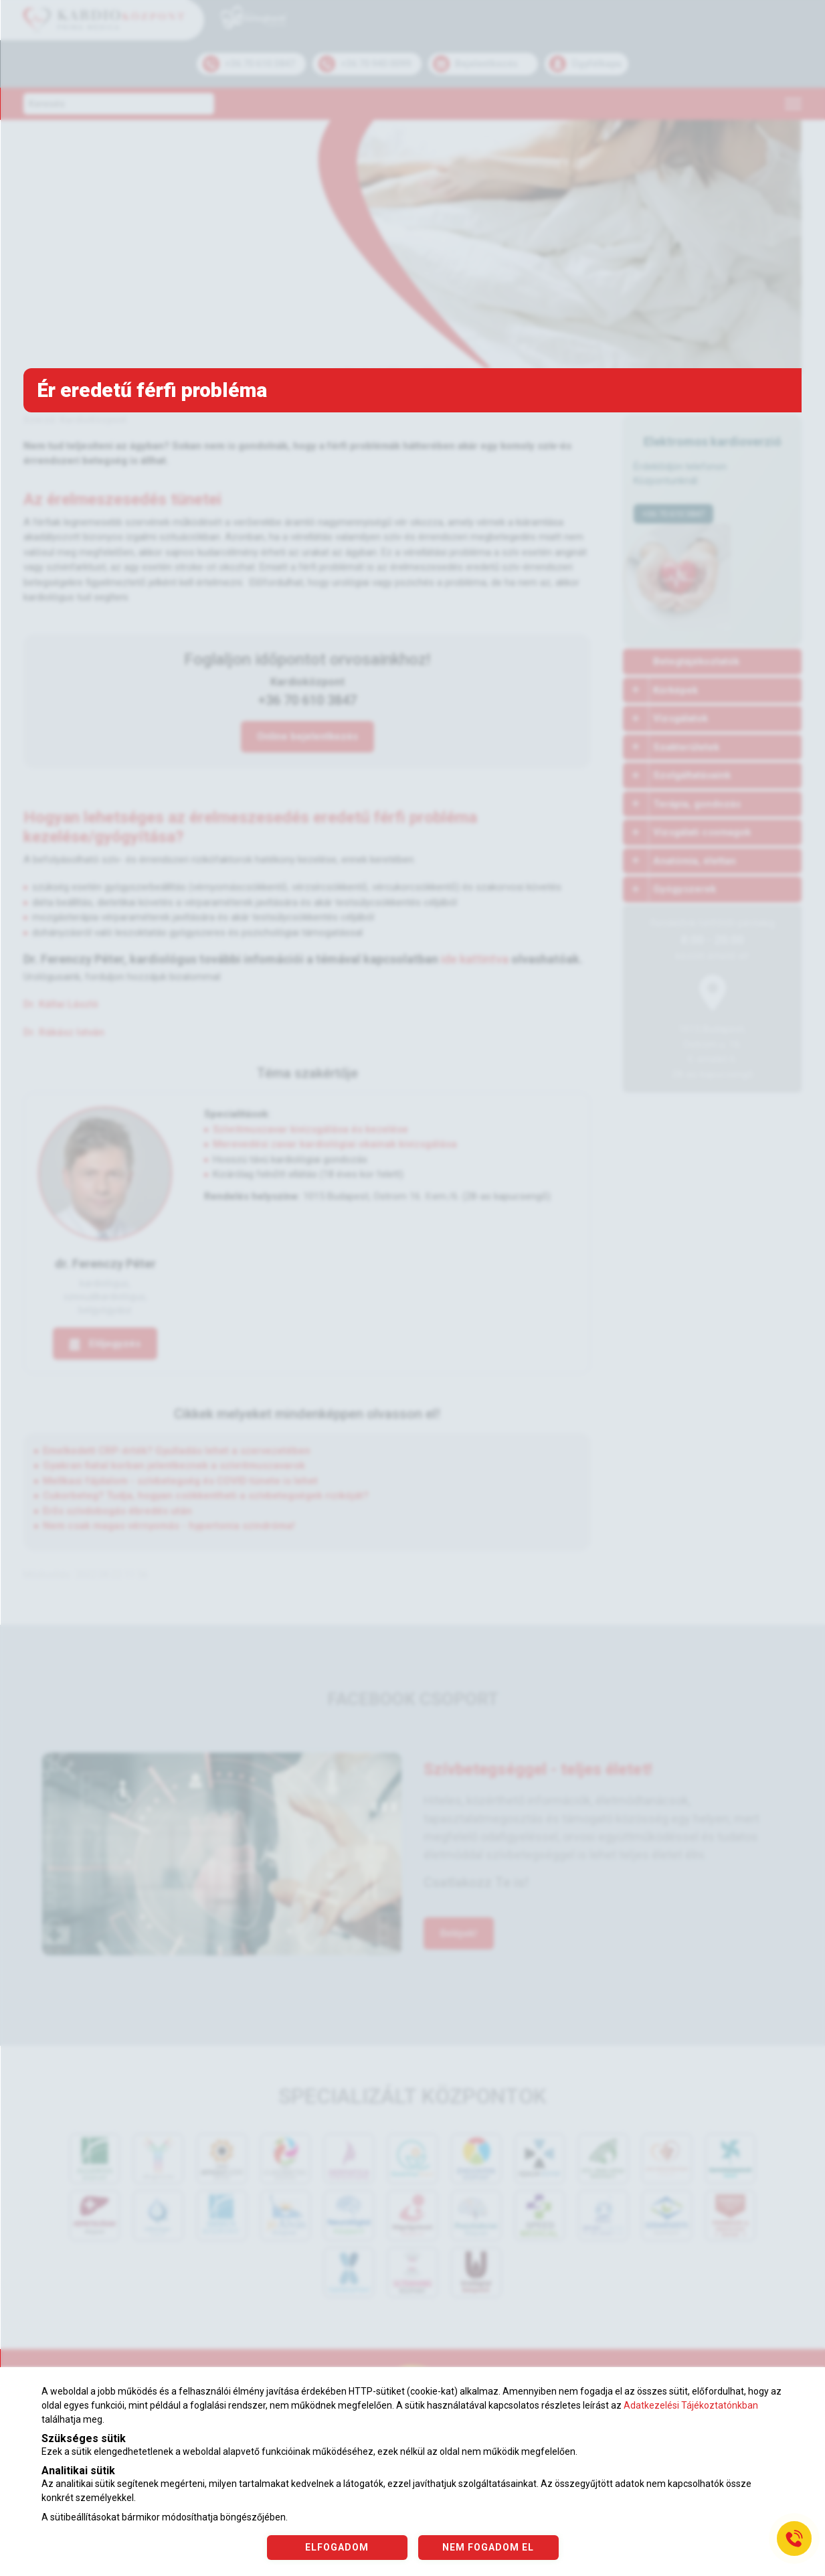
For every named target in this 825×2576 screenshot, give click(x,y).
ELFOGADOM (337, 2547)
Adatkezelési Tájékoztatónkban (691, 2405)
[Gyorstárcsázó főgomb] (794, 2538)
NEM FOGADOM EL (488, 2547)
